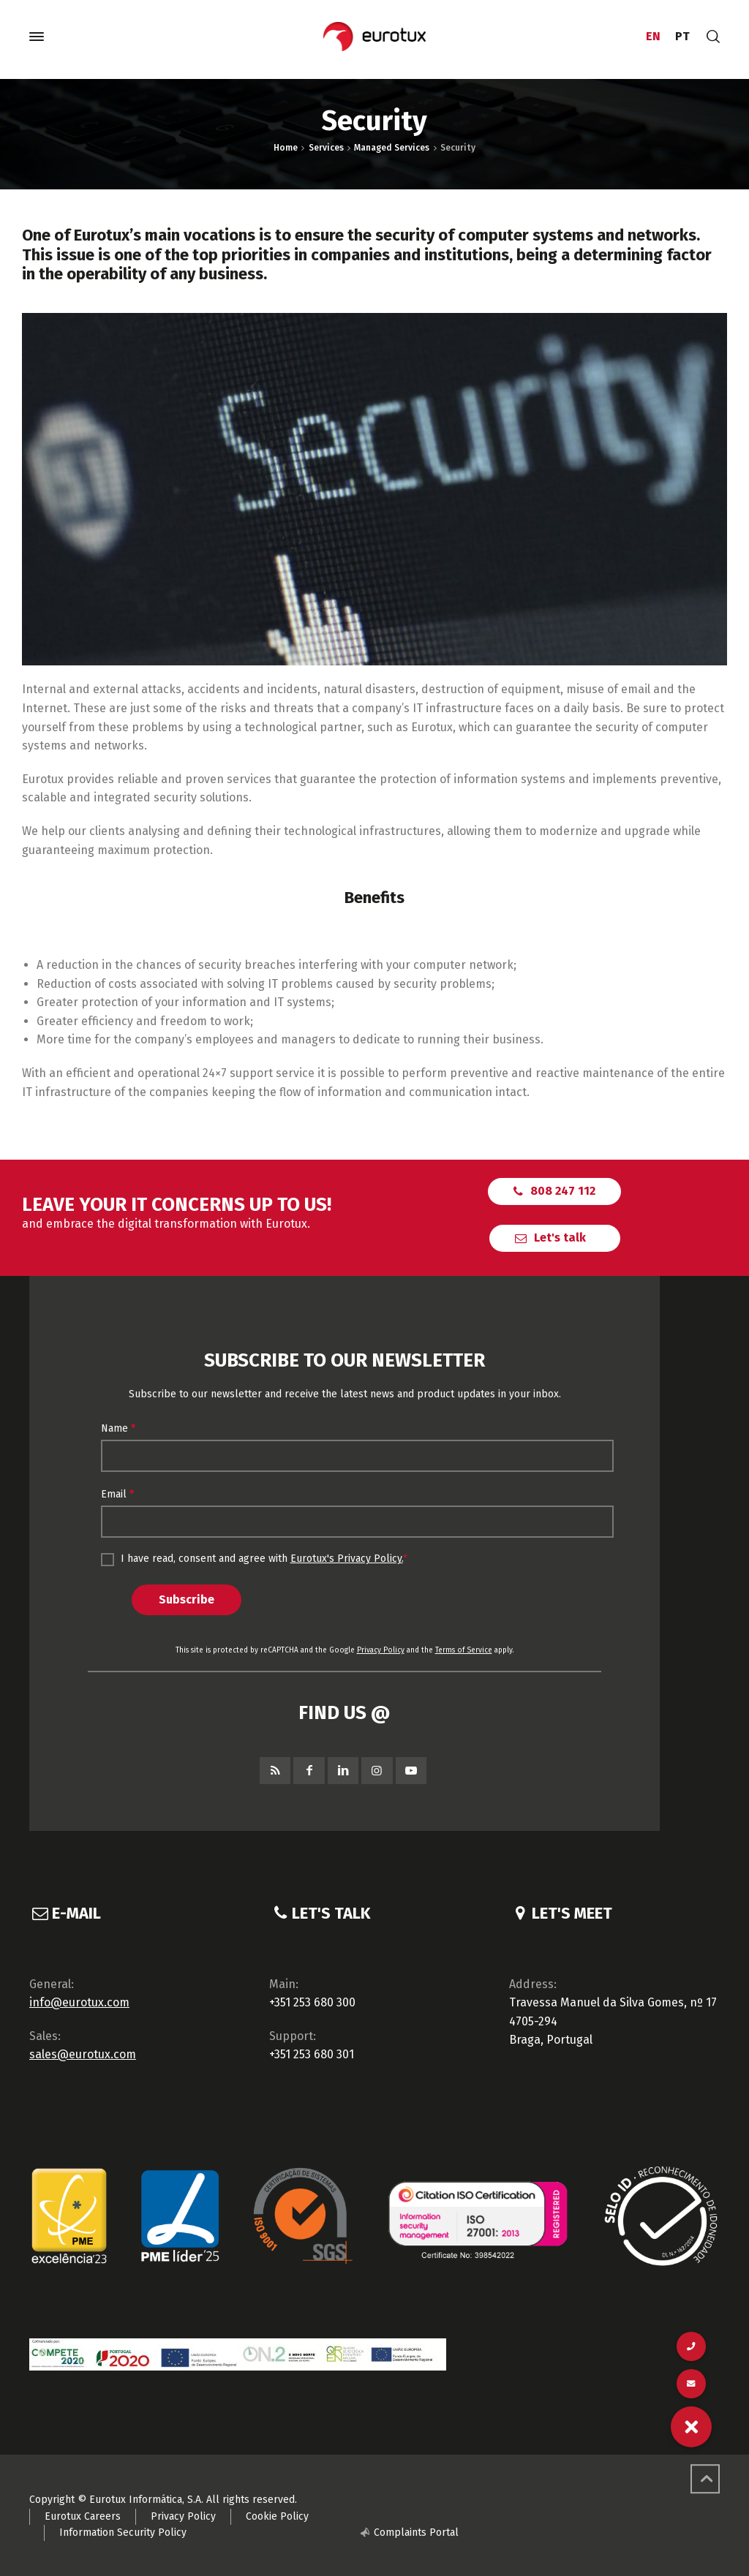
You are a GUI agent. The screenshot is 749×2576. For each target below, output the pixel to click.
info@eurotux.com (79, 2002)
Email (117, 1494)
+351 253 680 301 (311, 2054)
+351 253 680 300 (312, 2002)
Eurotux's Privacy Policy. (346, 1558)
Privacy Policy (380, 1650)
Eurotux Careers (83, 2516)
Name (118, 1428)
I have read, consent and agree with (254, 1558)
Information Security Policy (123, 2532)
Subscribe (186, 1599)
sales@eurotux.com (82, 2054)
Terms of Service (463, 1650)
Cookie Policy (277, 2516)
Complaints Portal (416, 2532)
